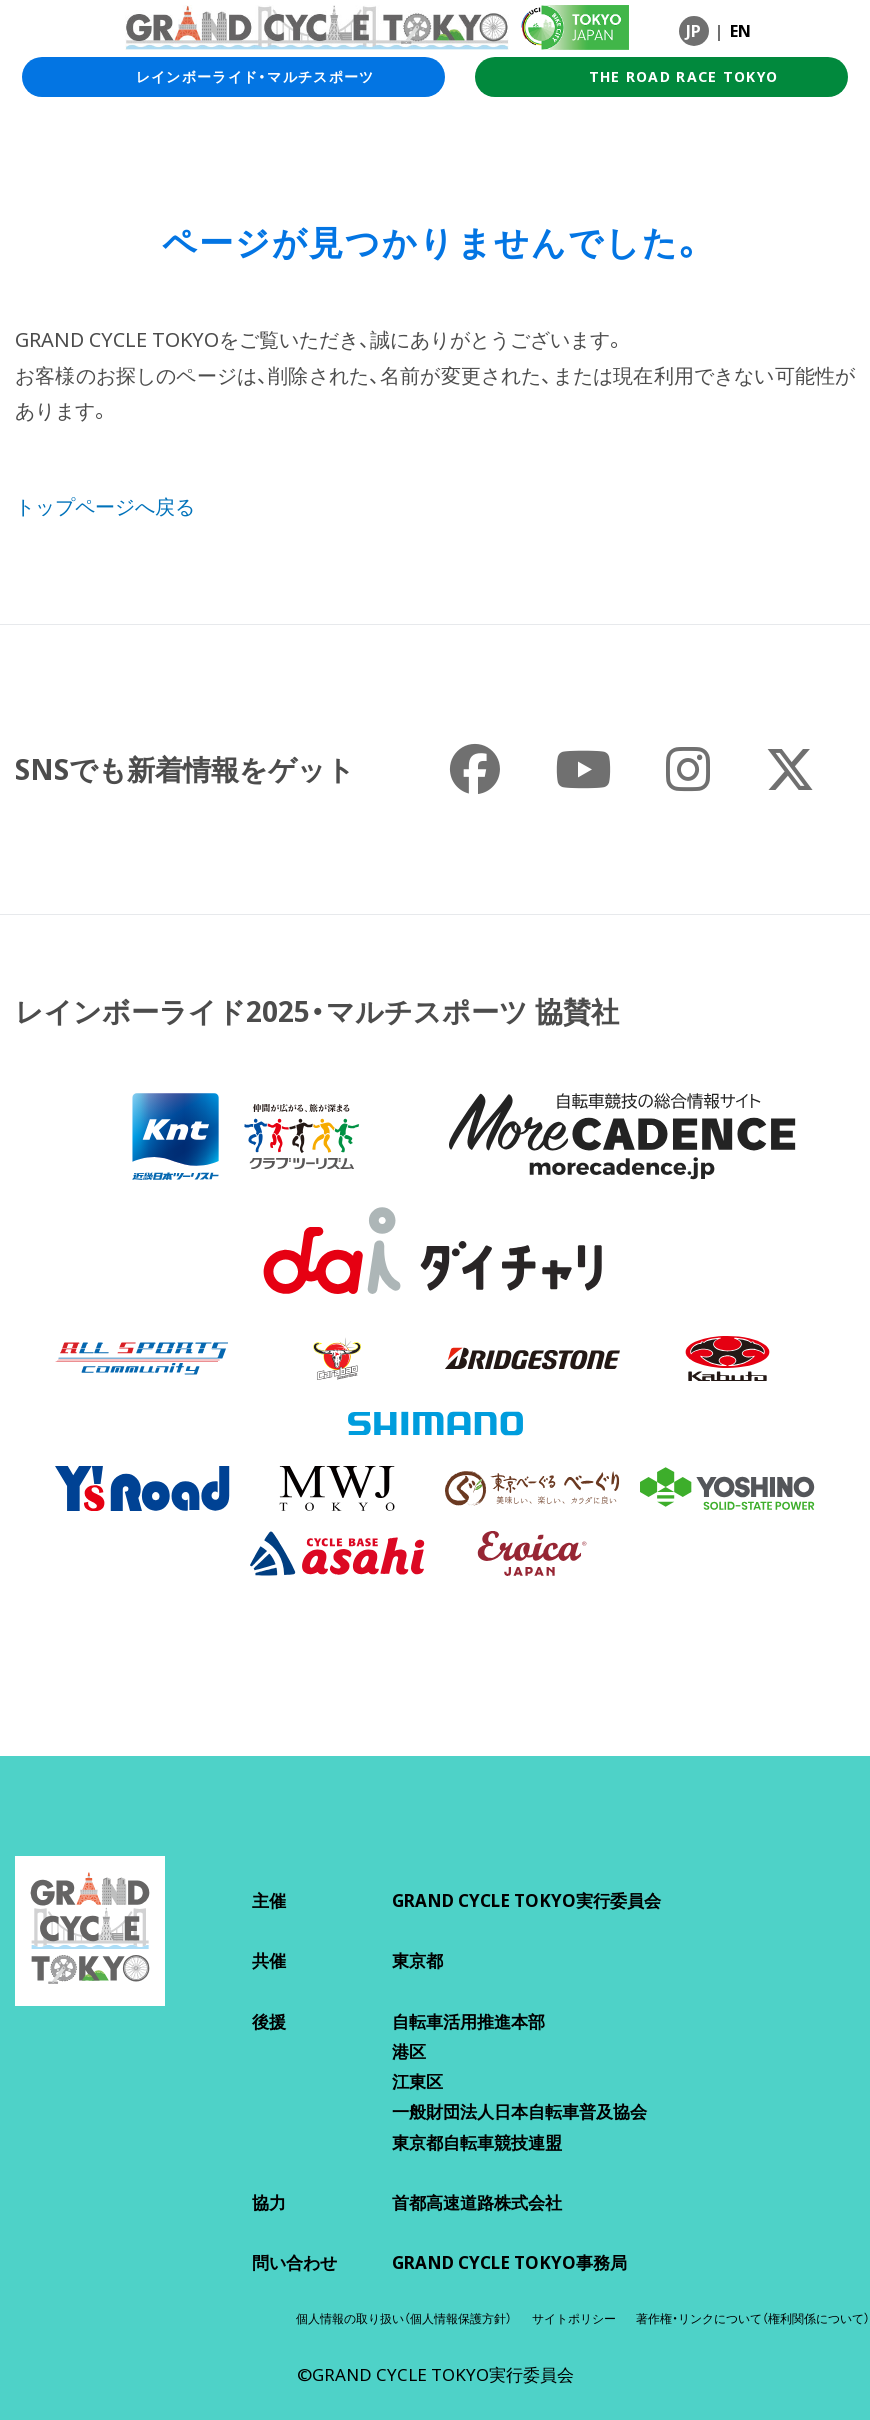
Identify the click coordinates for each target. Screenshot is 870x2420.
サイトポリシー (574, 2318)
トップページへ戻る (105, 506)
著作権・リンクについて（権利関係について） (753, 2318)
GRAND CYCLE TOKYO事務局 (509, 2262)
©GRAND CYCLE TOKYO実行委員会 (435, 2374)
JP (693, 31)
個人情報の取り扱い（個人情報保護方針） (404, 2318)
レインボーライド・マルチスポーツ (233, 77)
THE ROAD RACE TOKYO (662, 77)
